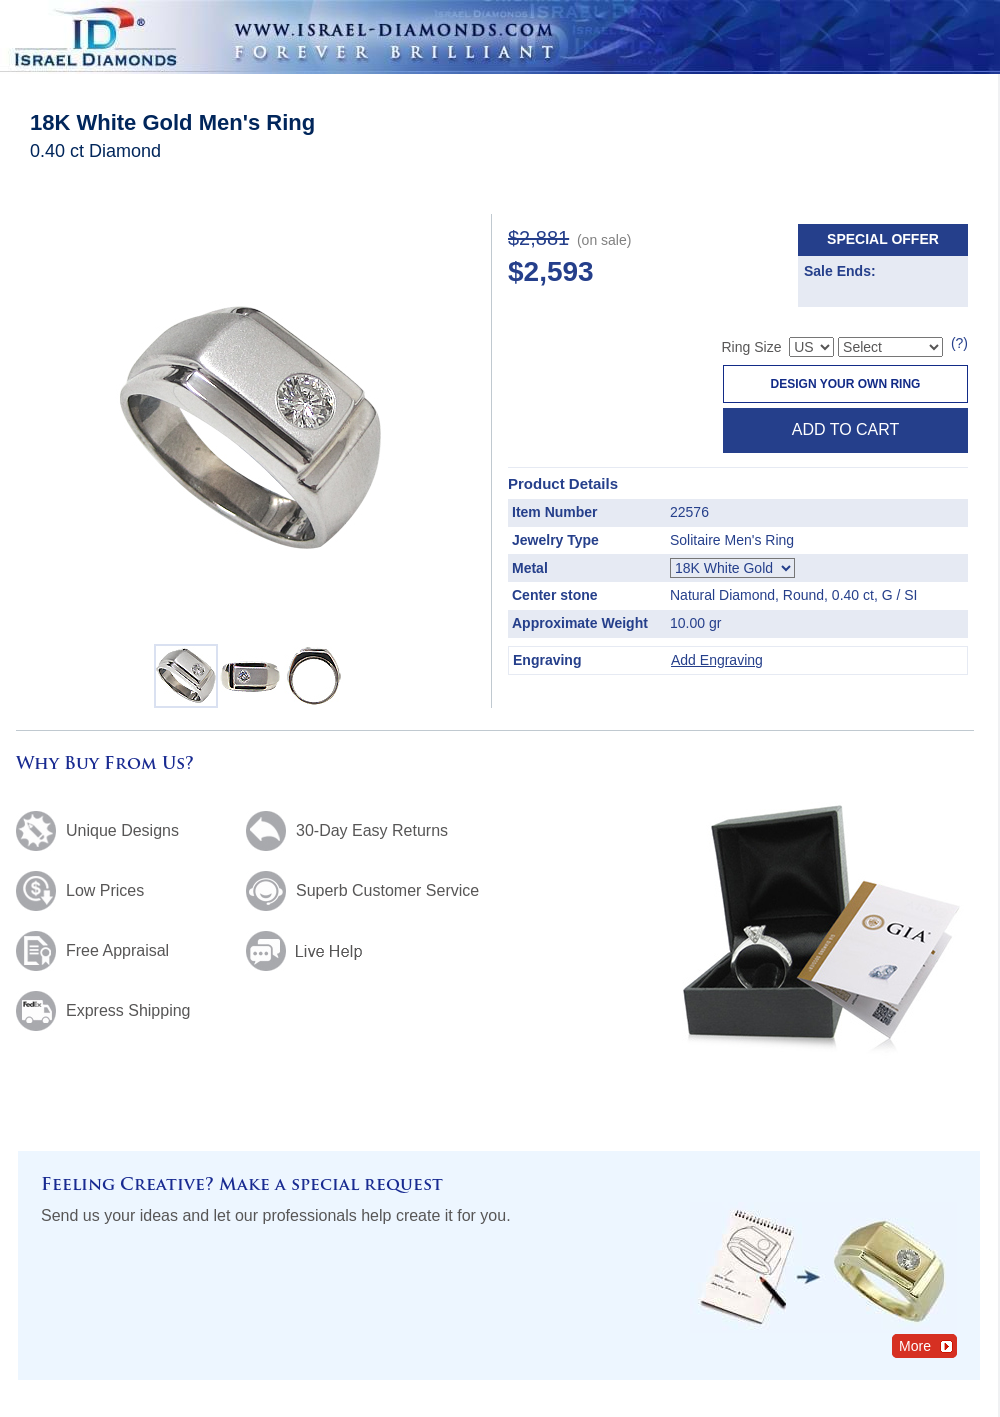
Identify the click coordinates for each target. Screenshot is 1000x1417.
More (926, 1345)
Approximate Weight (580, 623)
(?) (959, 343)
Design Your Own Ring (846, 384)
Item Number (555, 512)
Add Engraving (717, 660)
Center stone (555, 595)
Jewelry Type (555, 540)
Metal (530, 568)
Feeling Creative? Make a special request (242, 1185)
